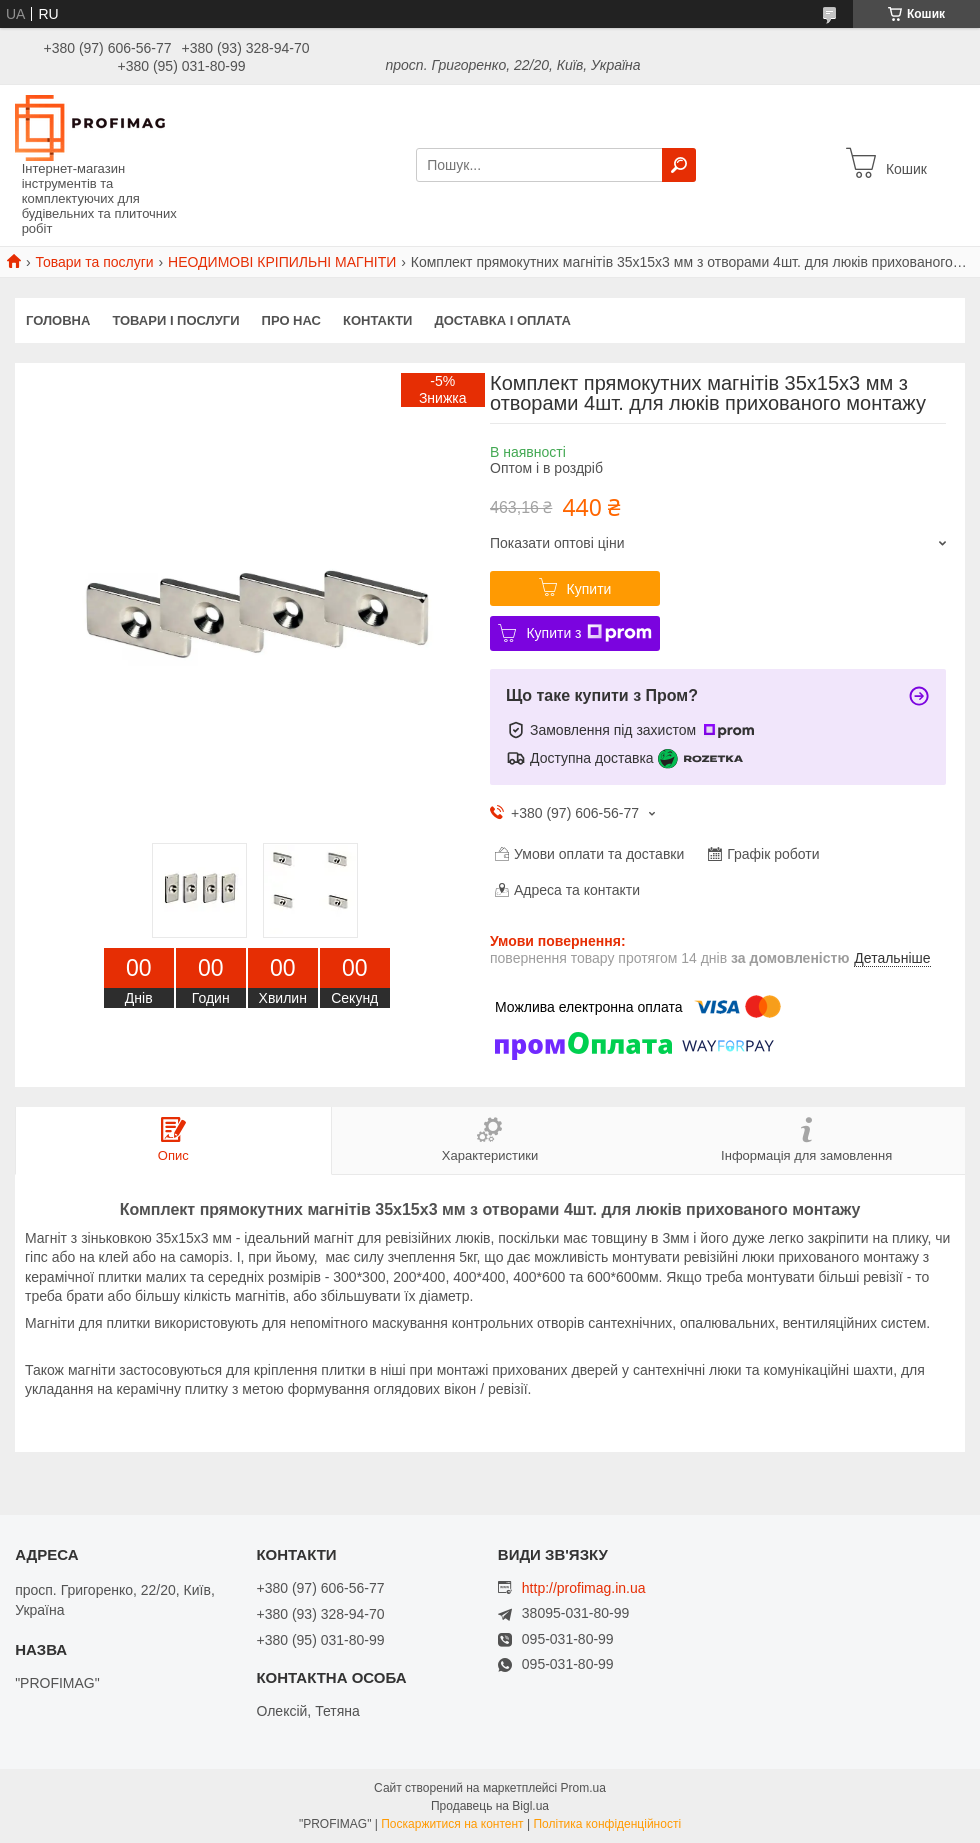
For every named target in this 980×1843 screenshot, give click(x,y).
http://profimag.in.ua (584, 1588)
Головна (58, 320)
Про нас (291, 320)
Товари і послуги (175, 320)
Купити (589, 589)
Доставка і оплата (502, 320)
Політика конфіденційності (607, 1824)
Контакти (378, 320)
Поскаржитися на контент (452, 1824)
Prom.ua (583, 1788)
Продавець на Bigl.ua (490, 1806)
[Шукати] (679, 165)
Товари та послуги (94, 262)
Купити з (588, 633)
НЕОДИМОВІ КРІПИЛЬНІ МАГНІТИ (282, 262)
